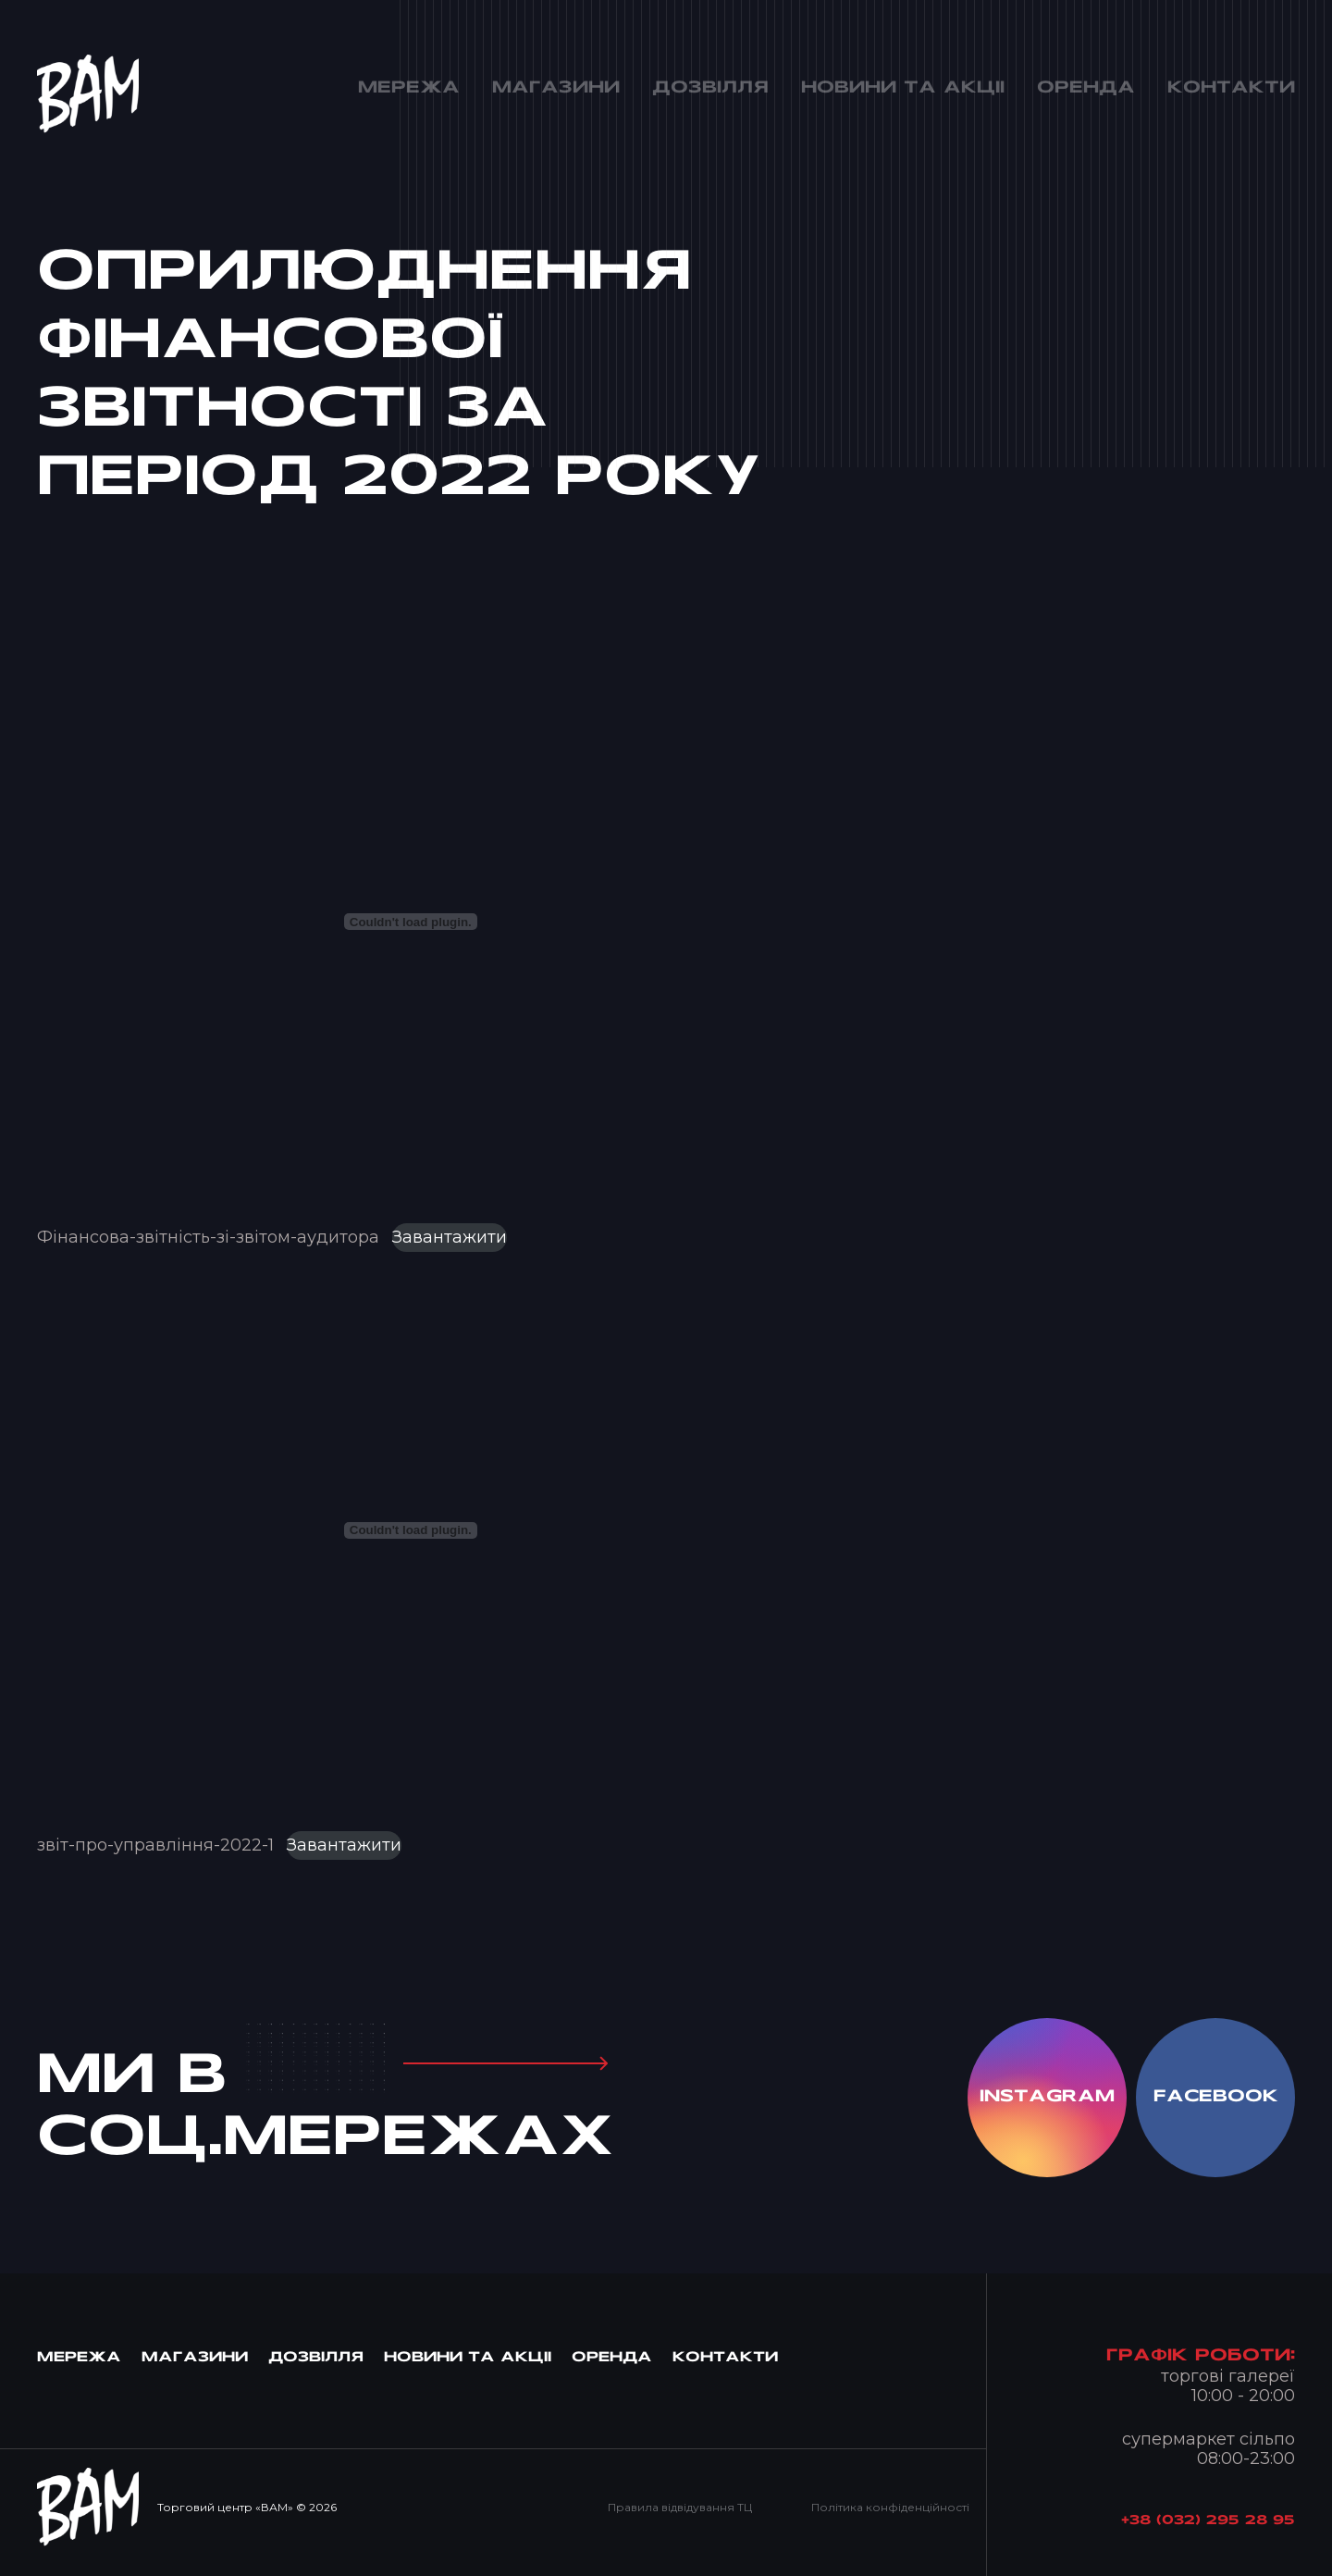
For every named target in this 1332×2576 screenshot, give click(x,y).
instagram (1047, 2097)
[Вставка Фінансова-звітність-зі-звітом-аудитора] (410, 921)
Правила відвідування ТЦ (680, 2507)
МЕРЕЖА (79, 2358)
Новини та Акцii (467, 2358)
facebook (1215, 2097)
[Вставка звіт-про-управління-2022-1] (410, 1530)
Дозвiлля (316, 2358)
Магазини (195, 2358)
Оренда (612, 2358)
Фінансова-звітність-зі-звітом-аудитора (208, 1237)
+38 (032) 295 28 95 (1208, 2521)
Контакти (725, 2358)
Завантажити (449, 1237)
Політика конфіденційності (890, 2507)
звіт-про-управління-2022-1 (155, 1845)
